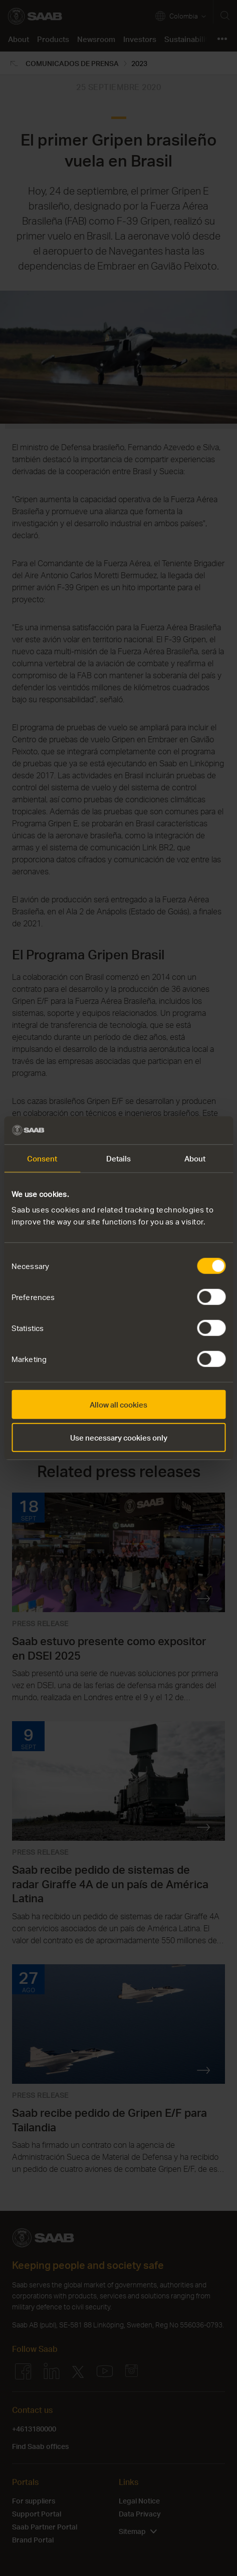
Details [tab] (118, 1158)
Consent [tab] (42, 1158)
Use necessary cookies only (118, 1437)
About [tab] (195, 1158)
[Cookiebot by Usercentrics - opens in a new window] (181, 1130)
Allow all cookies (118, 1405)
